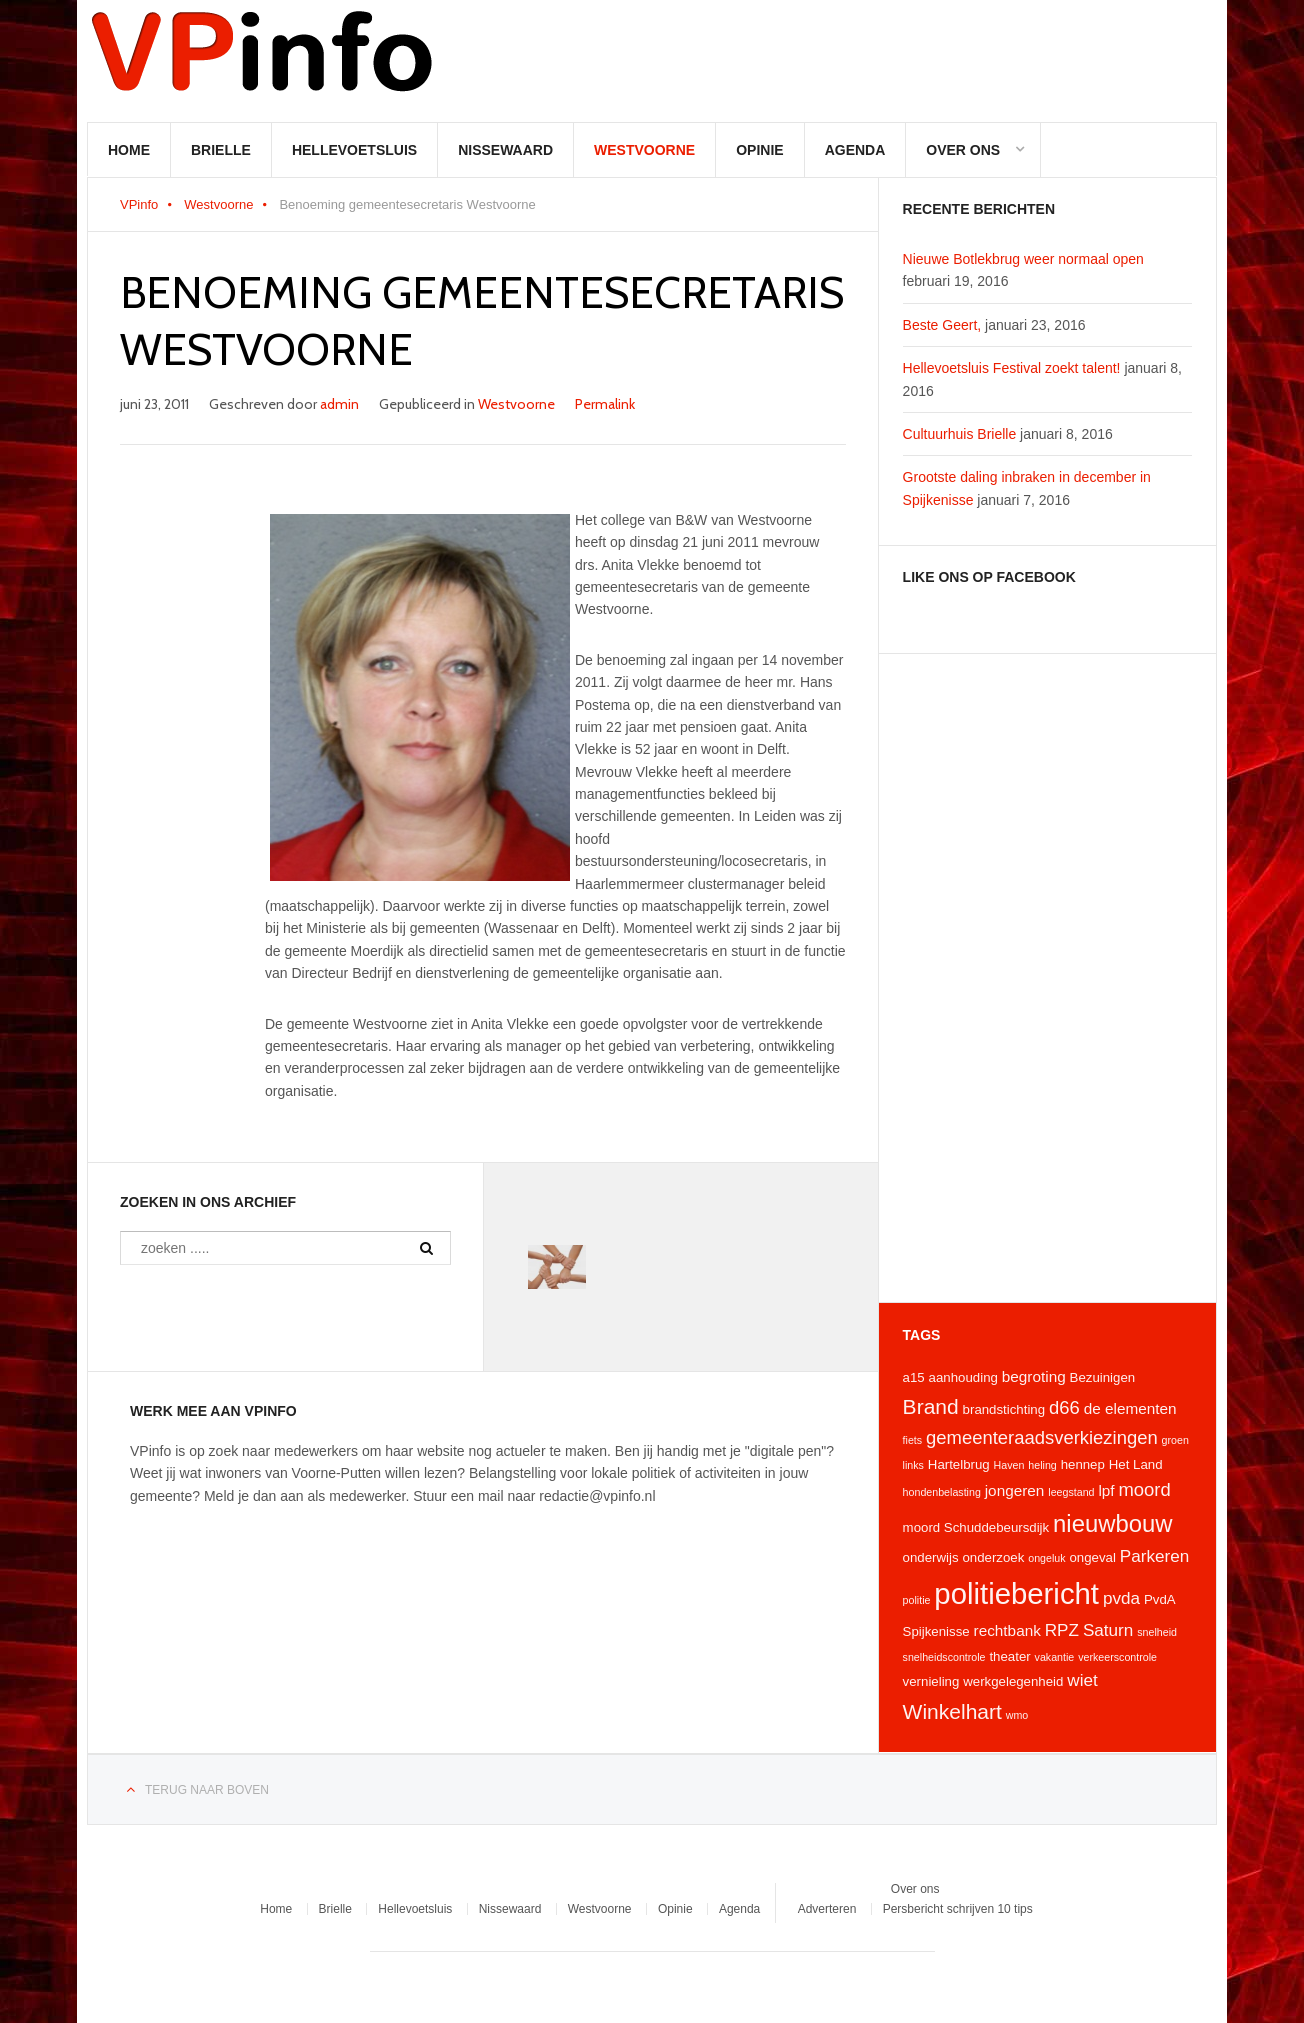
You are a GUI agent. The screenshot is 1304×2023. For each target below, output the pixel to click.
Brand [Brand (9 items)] (931, 1406)
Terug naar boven (207, 1790)
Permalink (605, 404)
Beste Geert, (942, 325)
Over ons (963, 150)
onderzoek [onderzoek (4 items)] (993, 1557)
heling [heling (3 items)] (1042, 1465)
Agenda (855, 150)
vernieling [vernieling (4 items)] (931, 1681)
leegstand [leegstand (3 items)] (1071, 1492)
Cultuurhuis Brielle (960, 434)
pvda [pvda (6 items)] (1121, 1598)
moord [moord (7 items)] (1144, 1489)
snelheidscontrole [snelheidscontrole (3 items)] (944, 1657)
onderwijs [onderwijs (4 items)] (931, 1557)
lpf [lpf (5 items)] (1106, 1490)
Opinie (759, 150)
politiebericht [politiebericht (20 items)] (1016, 1593)
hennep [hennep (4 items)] (1083, 1464)
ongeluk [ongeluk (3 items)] (1046, 1558)
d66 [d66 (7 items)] (1064, 1407)
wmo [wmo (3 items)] (1017, 1715)
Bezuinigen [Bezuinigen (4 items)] (1103, 1377)
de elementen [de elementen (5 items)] (1130, 1408)
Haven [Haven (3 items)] (1009, 1465)
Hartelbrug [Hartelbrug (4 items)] (959, 1464)
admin (339, 404)
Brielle (221, 150)
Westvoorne (644, 150)
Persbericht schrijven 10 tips (958, 1909)
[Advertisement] (1047, 978)
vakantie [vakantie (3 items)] (1055, 1657)
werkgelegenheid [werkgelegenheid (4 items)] (1013, 1681)
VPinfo (139, 204)
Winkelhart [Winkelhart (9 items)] (952, 1711)
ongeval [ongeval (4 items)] (1092, 1557)
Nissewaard (505, 150)
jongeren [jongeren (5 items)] (1015, 1490)
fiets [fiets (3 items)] (913, 1440)
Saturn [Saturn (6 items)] (1108, 1630)
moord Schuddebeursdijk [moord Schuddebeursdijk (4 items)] (976, 1527)
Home (129, 150)
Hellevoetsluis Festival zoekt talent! (1012, 368)
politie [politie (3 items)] (917, 1600)
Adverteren (827, 1909)
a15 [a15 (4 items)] (914, 1377)
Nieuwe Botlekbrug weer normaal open (1023, 259)
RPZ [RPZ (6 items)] (1062, 1630)
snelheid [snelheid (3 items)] (1157, 1632)
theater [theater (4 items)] (1009, 1656)
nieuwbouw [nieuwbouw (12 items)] (1112, 1523)
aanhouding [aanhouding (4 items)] (963, 1377)
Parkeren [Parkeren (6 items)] (1155, 1556)
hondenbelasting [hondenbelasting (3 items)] (942, 1492)
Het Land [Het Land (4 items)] (1136, 1464)
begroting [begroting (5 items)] (1034, 1376)
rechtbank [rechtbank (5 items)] (1007, 1630)
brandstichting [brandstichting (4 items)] (1004, 1409)
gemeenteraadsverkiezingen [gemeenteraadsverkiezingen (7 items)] (1042, 1437)
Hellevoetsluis (354, 150)
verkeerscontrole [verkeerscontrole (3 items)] (1117, 1657)
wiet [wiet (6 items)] (1082, 1680)
